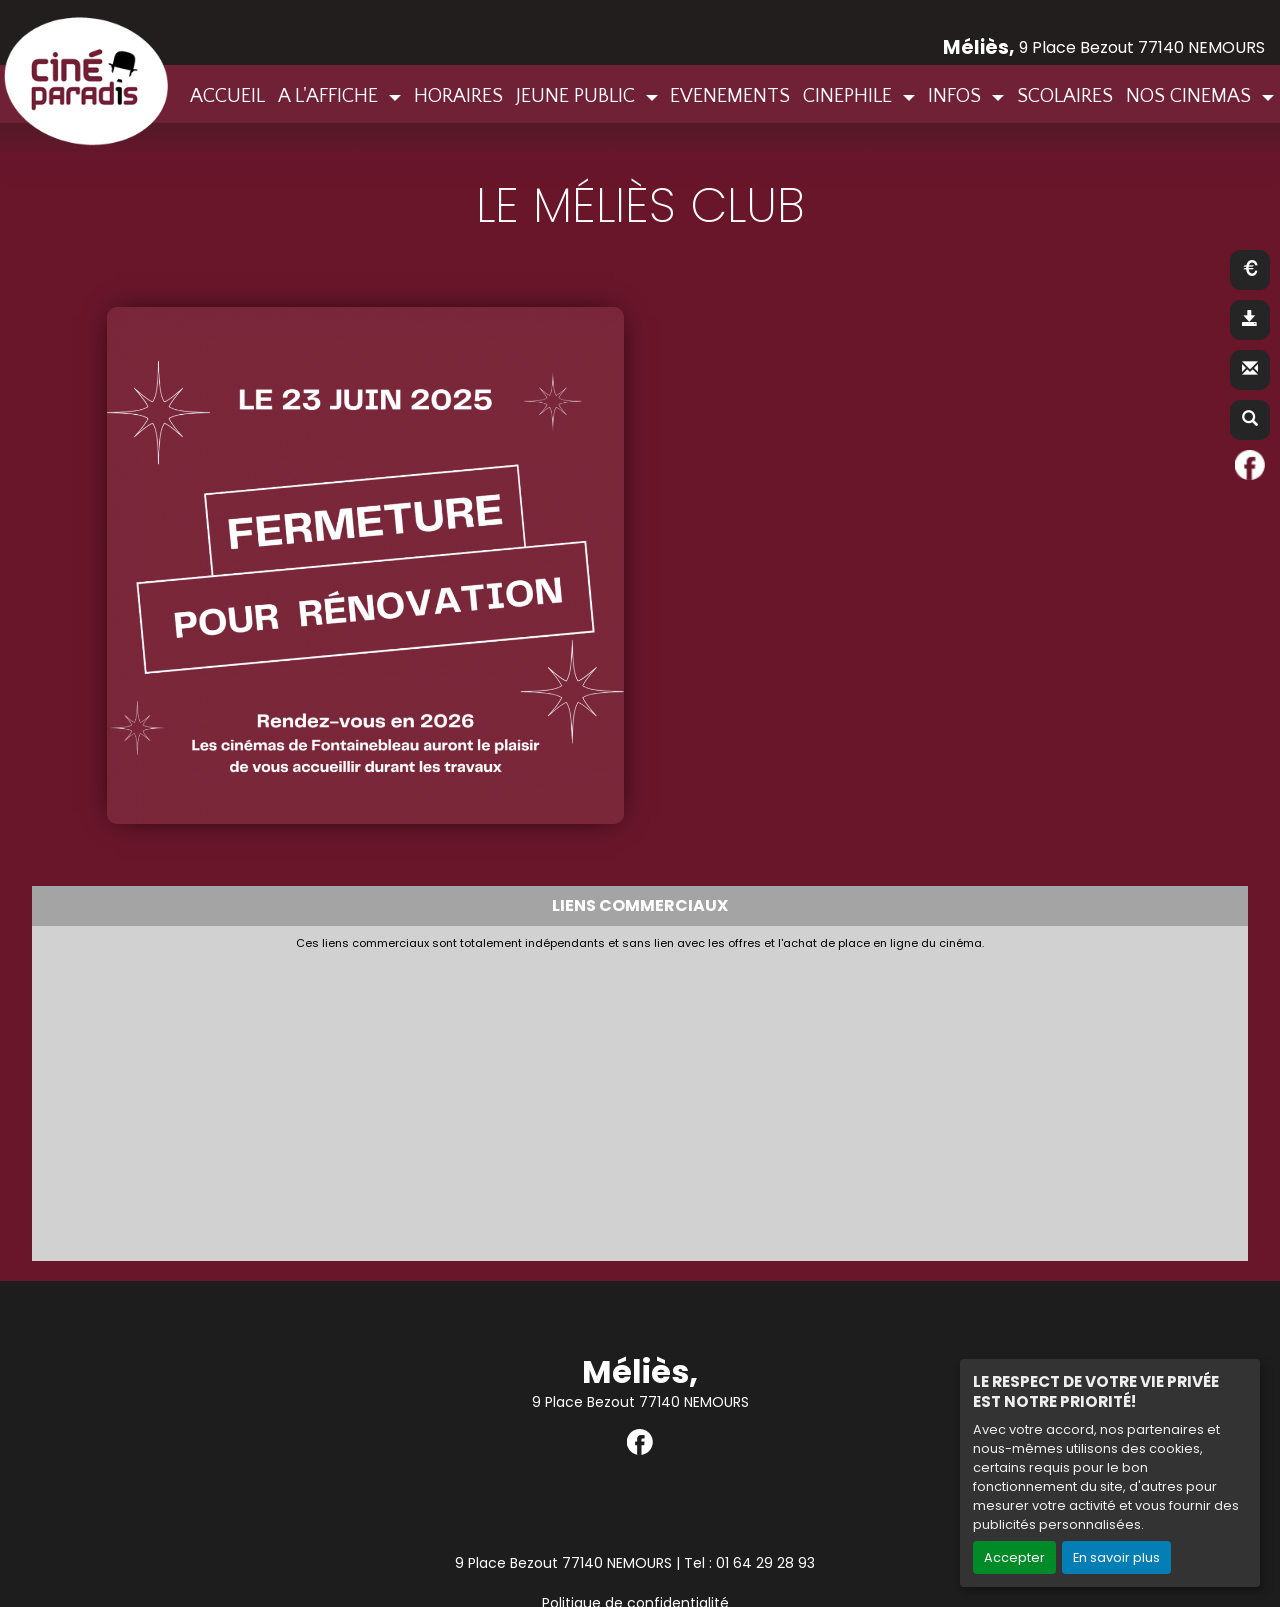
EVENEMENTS (730, 96)
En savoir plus (1116, 1557)
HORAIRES (458, 96)
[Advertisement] (527, 1101)
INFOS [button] (957, 96)
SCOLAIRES (1065, 96)
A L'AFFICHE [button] (330, 96)
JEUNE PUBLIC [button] (578, 96)
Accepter (1014, 1557)
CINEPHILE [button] (850, 96)
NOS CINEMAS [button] (1191, 96)
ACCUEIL (227, 96)
